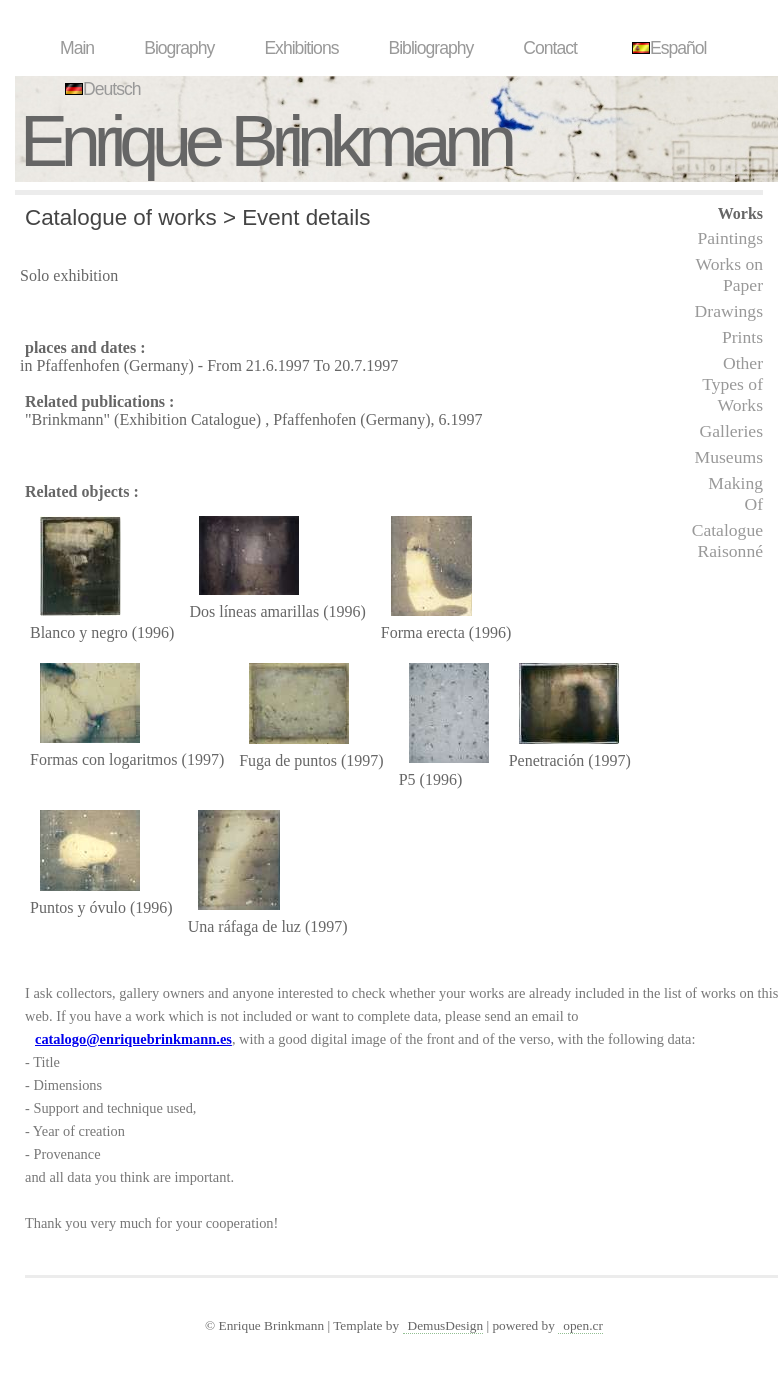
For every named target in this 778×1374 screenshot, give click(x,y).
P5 (407, 779)
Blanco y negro (79, 632)
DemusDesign (446, 1325)
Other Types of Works (732, 384)
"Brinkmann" (67, 419)
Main (77, 48)
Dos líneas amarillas (254, 611)
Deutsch (100, 89)
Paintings (731, 238)
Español (667, 48)
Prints (742, 337)
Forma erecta (423, 632)
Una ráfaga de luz (244, 926)
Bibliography (430, 48)
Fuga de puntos (288, 760)
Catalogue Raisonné (727, 540)
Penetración (547, 760)
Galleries (731, 431)
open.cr (583, 1325)
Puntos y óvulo (78, 907)
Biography (179, 48)
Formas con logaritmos (104, 759)
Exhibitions (301, 48)
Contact (550, 48)
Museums (729, 457)
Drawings (729, 311)
